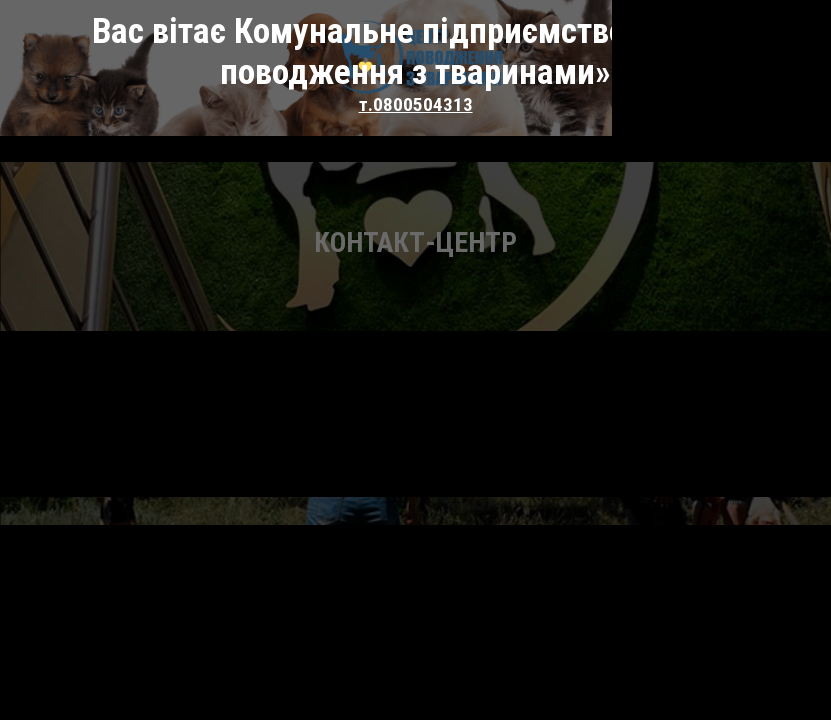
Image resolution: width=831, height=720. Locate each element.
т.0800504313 (416, 63)
